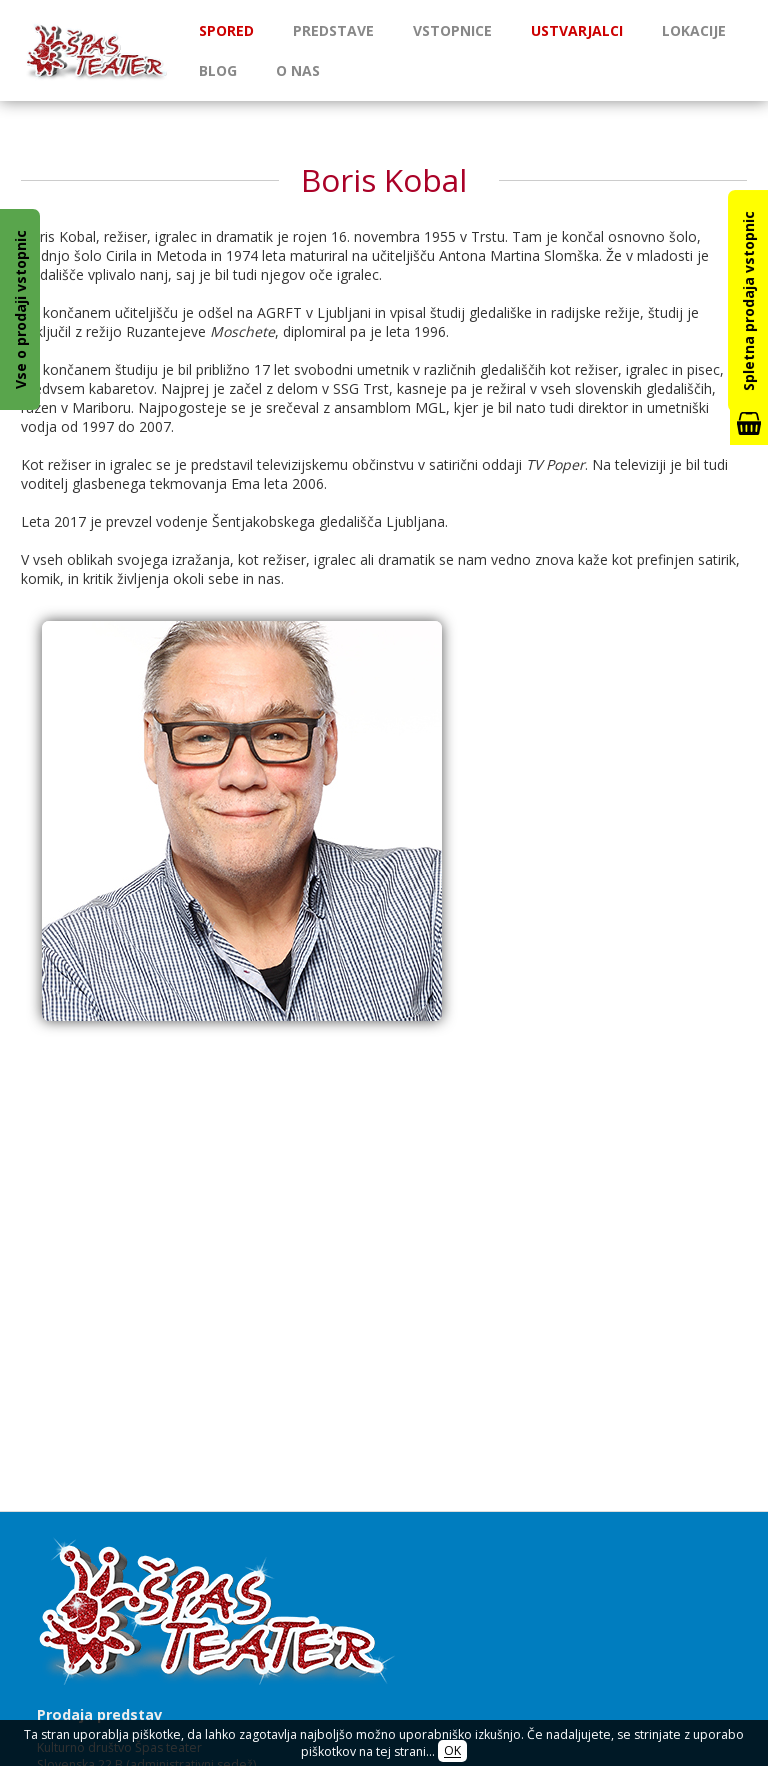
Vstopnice (452, 30)
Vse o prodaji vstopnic (20, 309)
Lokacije (694, 30)
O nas (298, 70)
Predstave (333, 30)
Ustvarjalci (577, 30)
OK (452, 1751)
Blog (218, 70)
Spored (226, 30)
